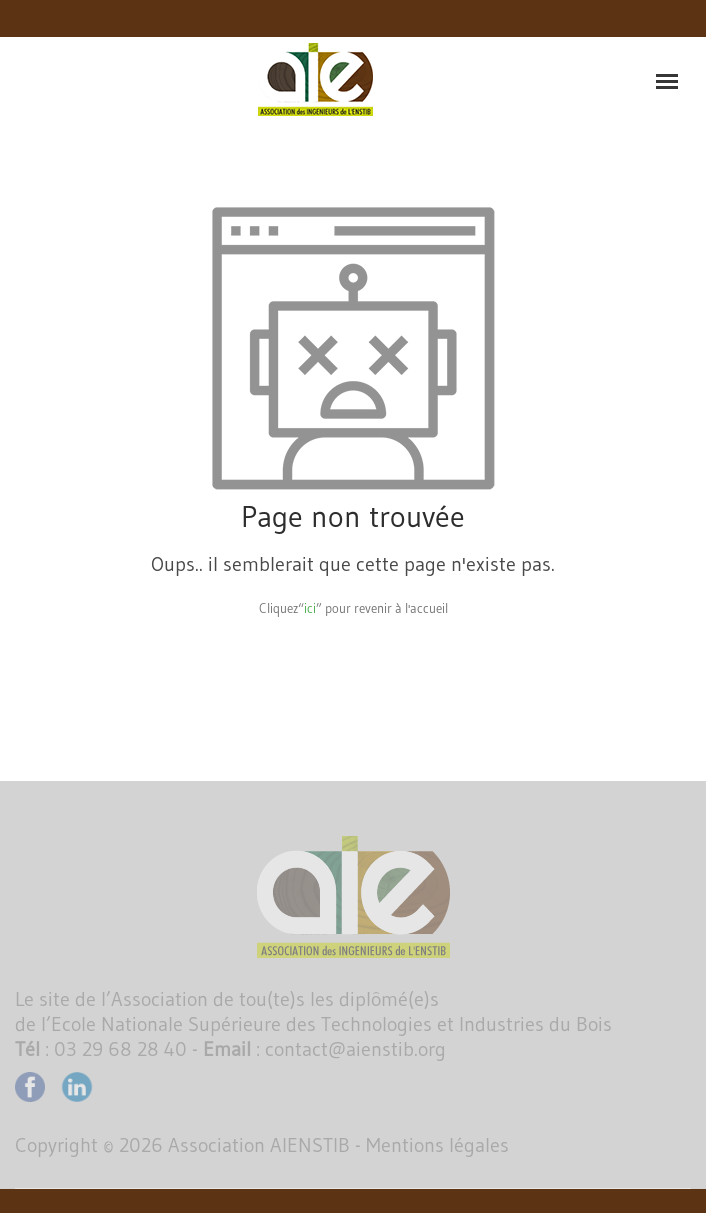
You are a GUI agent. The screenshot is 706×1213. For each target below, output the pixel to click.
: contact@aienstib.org (324, 1049)
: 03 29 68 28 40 (101, 1049)
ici (310, 608)
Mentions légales (437, 1145)
